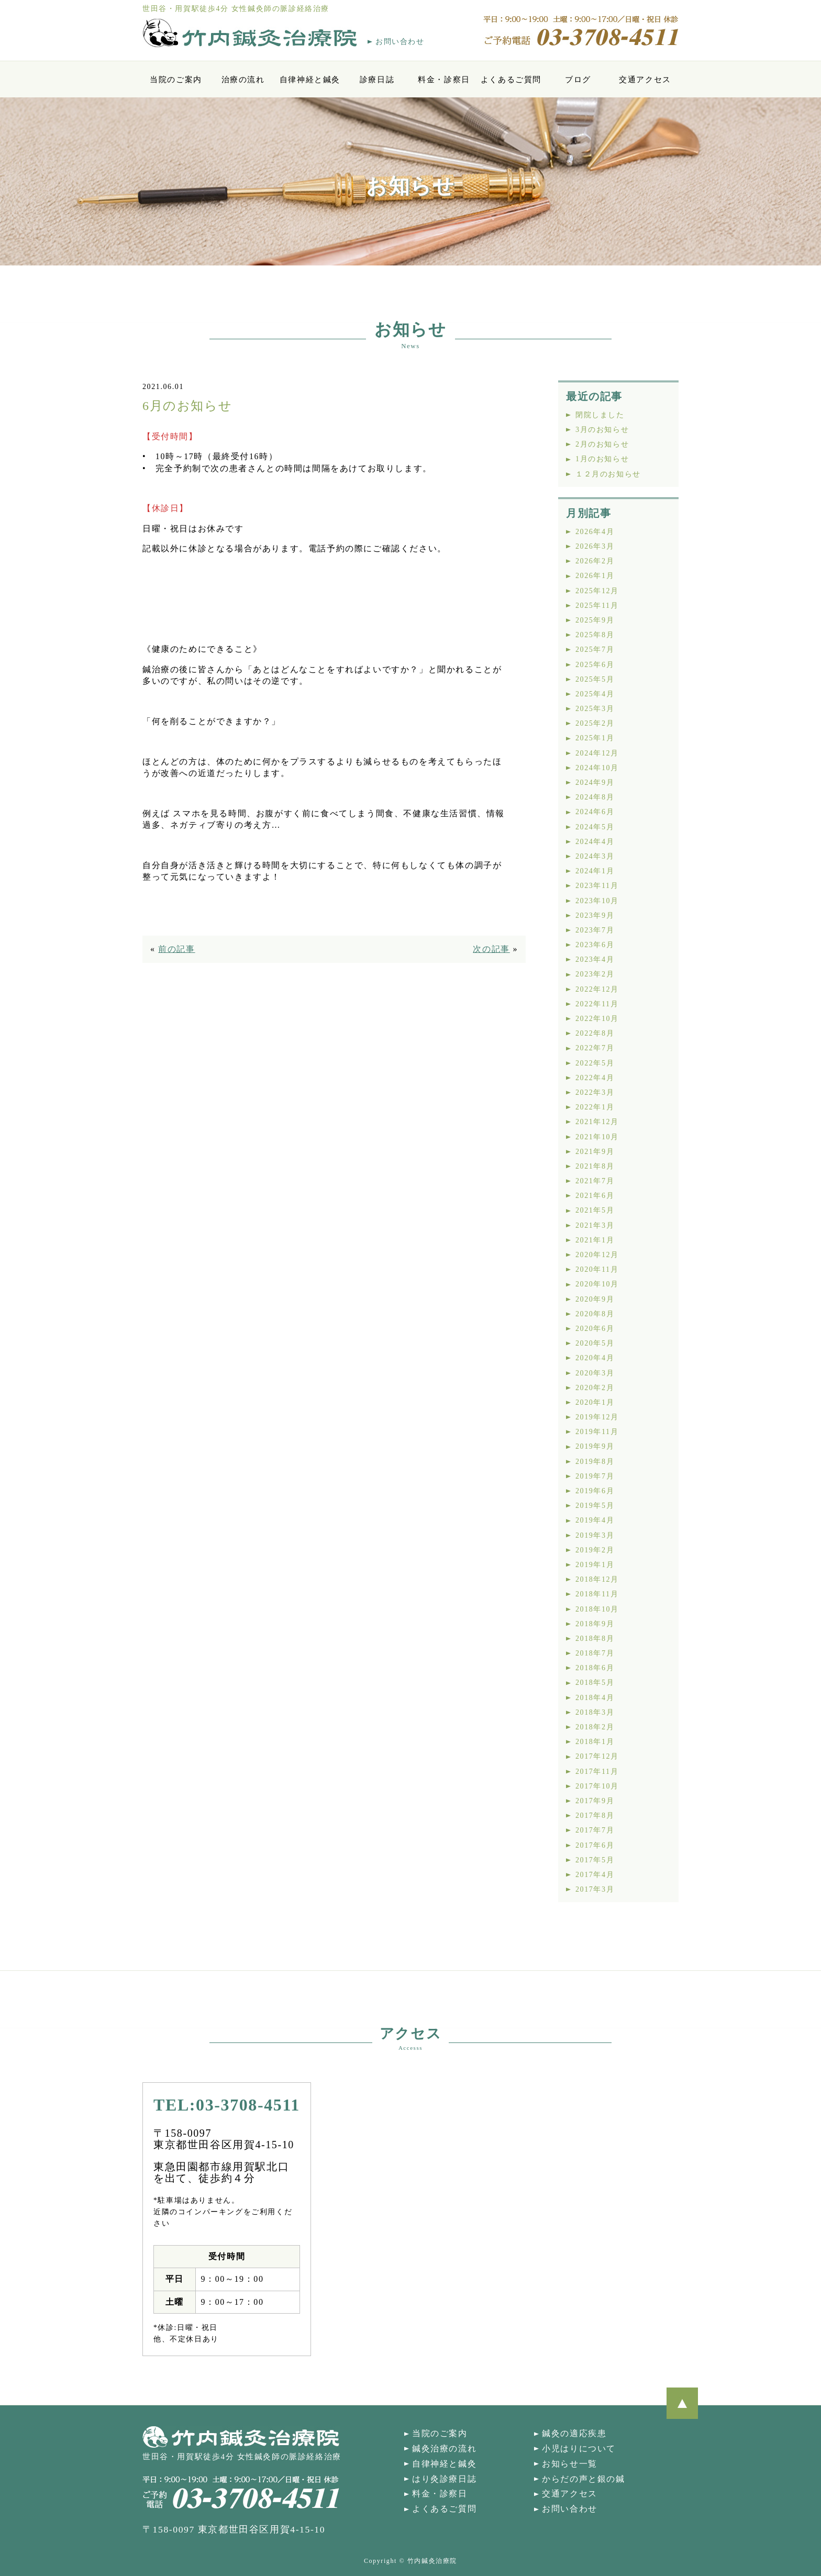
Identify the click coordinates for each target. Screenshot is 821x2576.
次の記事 (491, 949)
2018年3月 (594, 1712)
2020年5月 (594, 1343)
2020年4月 (594, 1358)
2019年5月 (594, 1505)
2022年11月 (596, 1004)
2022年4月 (594, 1078)
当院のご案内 (176, 79)
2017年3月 (594, 1889)
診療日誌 (377, 79)
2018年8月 (594, 1638)
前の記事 (176, 949)
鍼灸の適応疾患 (574, 2433)
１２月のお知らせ (608, 474)
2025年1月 (594, 738)
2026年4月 (594, 532)
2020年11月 (596, 1269)
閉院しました (600, 415)
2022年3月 (594, 1092)
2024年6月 (594, 812)
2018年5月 (594, 1682)
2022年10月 (597, 1019)
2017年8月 (594, 1815)
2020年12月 (597, 1255)
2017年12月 (597, 1756)
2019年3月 (594, 1535)
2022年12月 (597, 989)
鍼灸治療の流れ (444, 2448)
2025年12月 (597, 591)
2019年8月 (594, 1461)
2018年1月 (594, 1742)
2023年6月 (594, 945)
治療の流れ (243, 79)
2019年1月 (594, 1565)
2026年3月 (594, 546)
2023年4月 (594, 959)
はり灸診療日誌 (444, 2478)
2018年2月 (594, 1727)
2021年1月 (594, 1240)
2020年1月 (594, 1402)
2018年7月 (594, 1653)
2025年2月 (594, 723)
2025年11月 (596, 605)
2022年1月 (594, 1107)
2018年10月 (597, 1609)
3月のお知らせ (602, 430)
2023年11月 (596, 886)
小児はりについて (579, 2448)
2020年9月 (594, 1299)
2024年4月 (594, 842)
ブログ (578, 79)
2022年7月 (594, 1048)
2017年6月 (594, 1845)
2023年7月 (594, 930)
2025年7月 (594, 649)
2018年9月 (594, 1624)
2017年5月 (594, 1860)
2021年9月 (594, 1152)
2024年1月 (594, 871)
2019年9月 (594, 1446)
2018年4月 (594, 1698)
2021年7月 (594, 1181)
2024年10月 (597, 768)
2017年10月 (597, 1786)
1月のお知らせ (602, 459)
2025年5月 (594, 679)
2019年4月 (594, 1520)
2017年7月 (594, 1830)
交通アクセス (645, 79)
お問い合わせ (400, 42)
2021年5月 (594, 1210)
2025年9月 (594, 620)
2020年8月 (594, 1314)
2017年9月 (594, 1801)
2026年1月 (594, 576)
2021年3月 (594, 1225)
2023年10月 (597, 901)
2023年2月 (594, 974)
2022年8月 (594, 1033)
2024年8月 (594, 797)
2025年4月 (594, 694)
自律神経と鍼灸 (310, 79)
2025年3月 (594, 709)
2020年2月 (594, 1388)
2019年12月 (597, 1417)
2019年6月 (594, 1491)
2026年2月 (594, 561)
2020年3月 (594, 1373)
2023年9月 (594, 915)
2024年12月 (597, 753)
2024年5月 (594, 827)
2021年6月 (594, 1196)
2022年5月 (594, 1063)
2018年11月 (596, 1594)
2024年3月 (594, 856)
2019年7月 (594, 1476)
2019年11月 (596, 1432)
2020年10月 (597, 1284)
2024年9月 (594, 782)
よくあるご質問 (511, 79)
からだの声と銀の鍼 (583, 2478)
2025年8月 (594, 635)
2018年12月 (597, 1579)
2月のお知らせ (602, 444)
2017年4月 (594, 1875)
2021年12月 (597, 1122)
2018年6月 (594, 1668)
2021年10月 (597, 1137)
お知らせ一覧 (569, 2463)
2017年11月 (596, 1771)
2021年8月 (594, 1166)
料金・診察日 (444, 79)
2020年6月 (594, 1329)
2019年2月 (594, 1550)
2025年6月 (594, 665)
